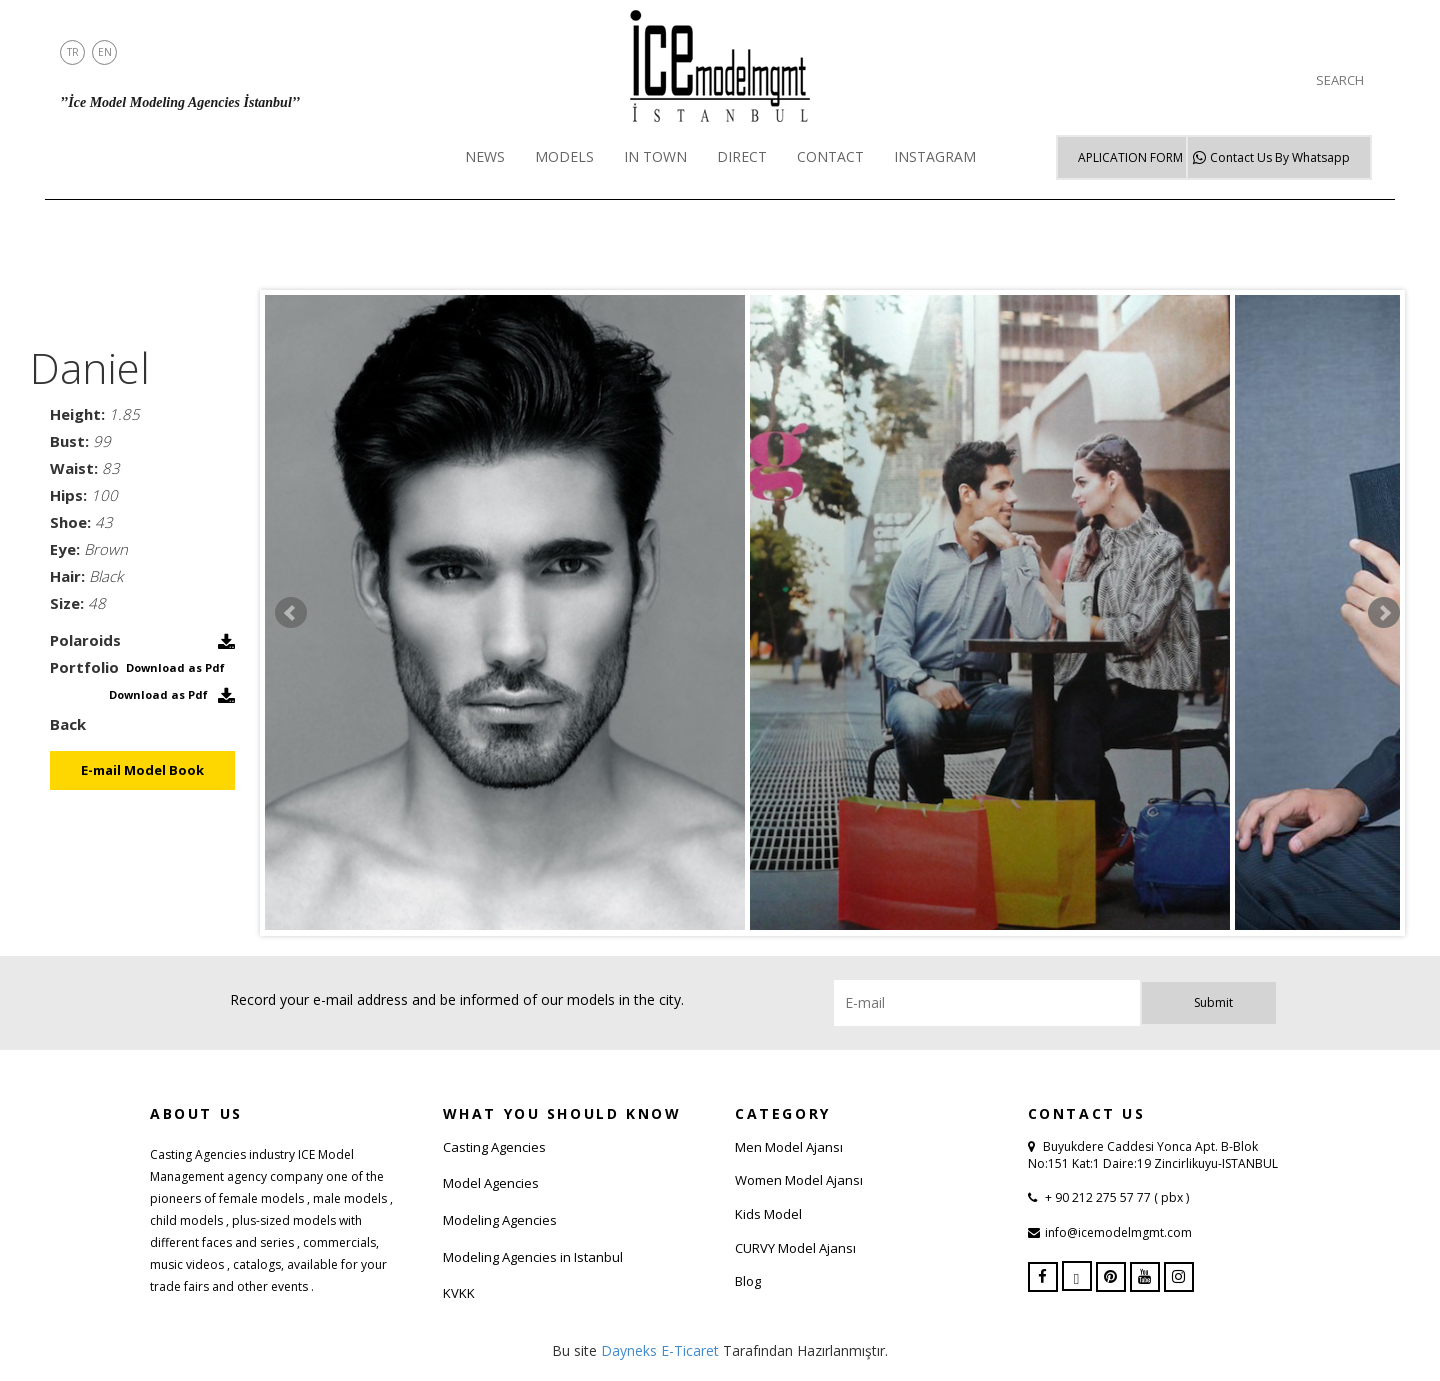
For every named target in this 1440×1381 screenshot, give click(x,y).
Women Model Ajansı (799, 1180)
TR (73, 52)
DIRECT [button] (742, 156)
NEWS (485, 156)
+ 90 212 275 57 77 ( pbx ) (1115, 1197)
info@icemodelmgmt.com (1118, 1232)
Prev (291, 613)
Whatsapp (1280, 157)
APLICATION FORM (1130, 157)
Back (68, 724)
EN (105, 52)
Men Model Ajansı (789, 1147)
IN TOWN (655, 156)
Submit (1213, 1002)
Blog (748, 1281)
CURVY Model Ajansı (795, 1248)
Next (1384, 613)
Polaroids (85, 640)
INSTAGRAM (935, 156)
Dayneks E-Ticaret (660, 1350)
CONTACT (830, 156)
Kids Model (768, 1214)
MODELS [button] (564, 156)
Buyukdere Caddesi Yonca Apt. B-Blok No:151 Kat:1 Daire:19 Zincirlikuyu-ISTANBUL (1153, 1155)
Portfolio (84, 667)
